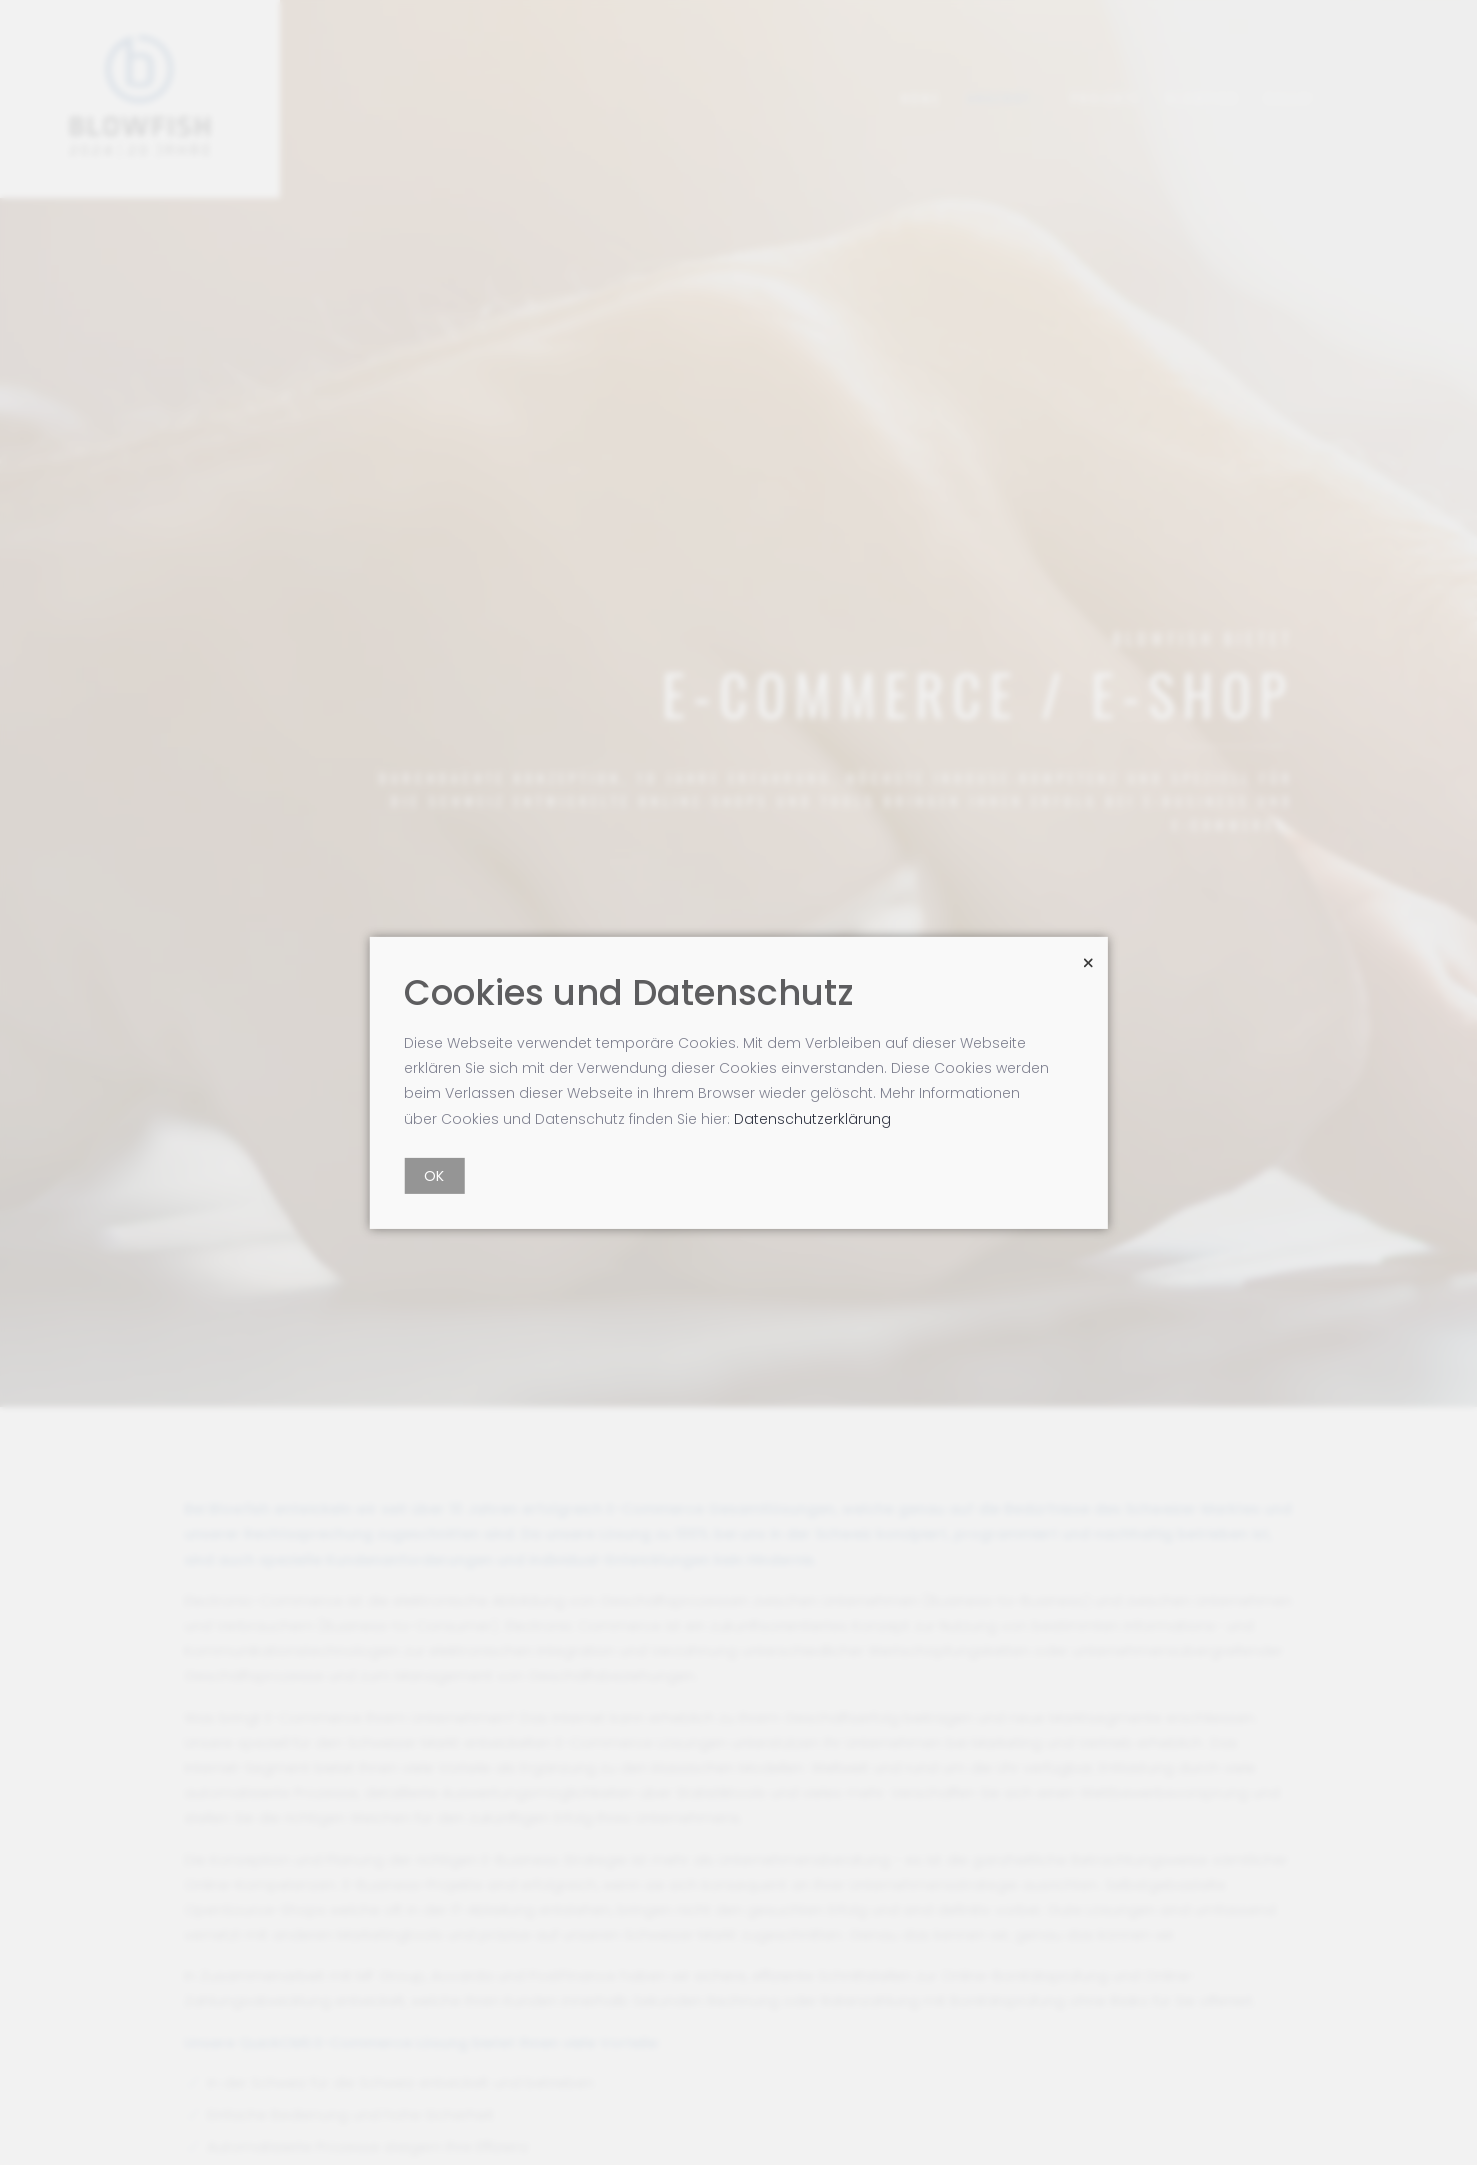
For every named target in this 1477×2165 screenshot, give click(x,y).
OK (434, 1176)
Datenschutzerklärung (812, 1118)
